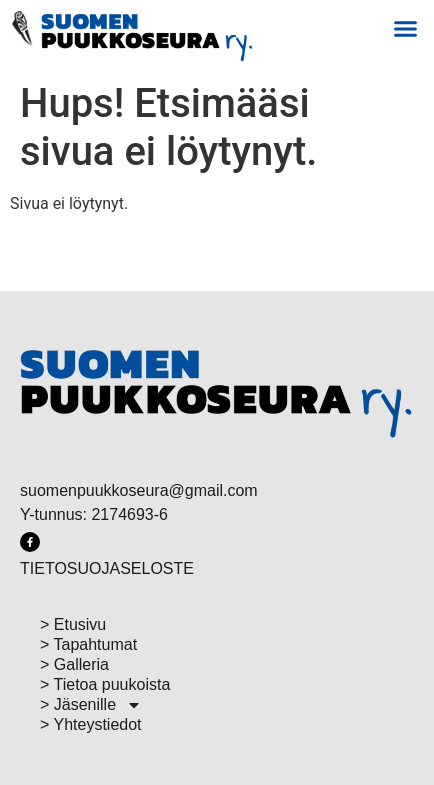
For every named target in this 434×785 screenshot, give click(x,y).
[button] (405, 29)
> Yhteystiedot (91, 724)
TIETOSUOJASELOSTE (107, 568)
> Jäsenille (91, 705)
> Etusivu (73, 624)
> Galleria (74, 664)
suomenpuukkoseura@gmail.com (139, 490)
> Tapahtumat (88, 644)
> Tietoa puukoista (105, 684)
